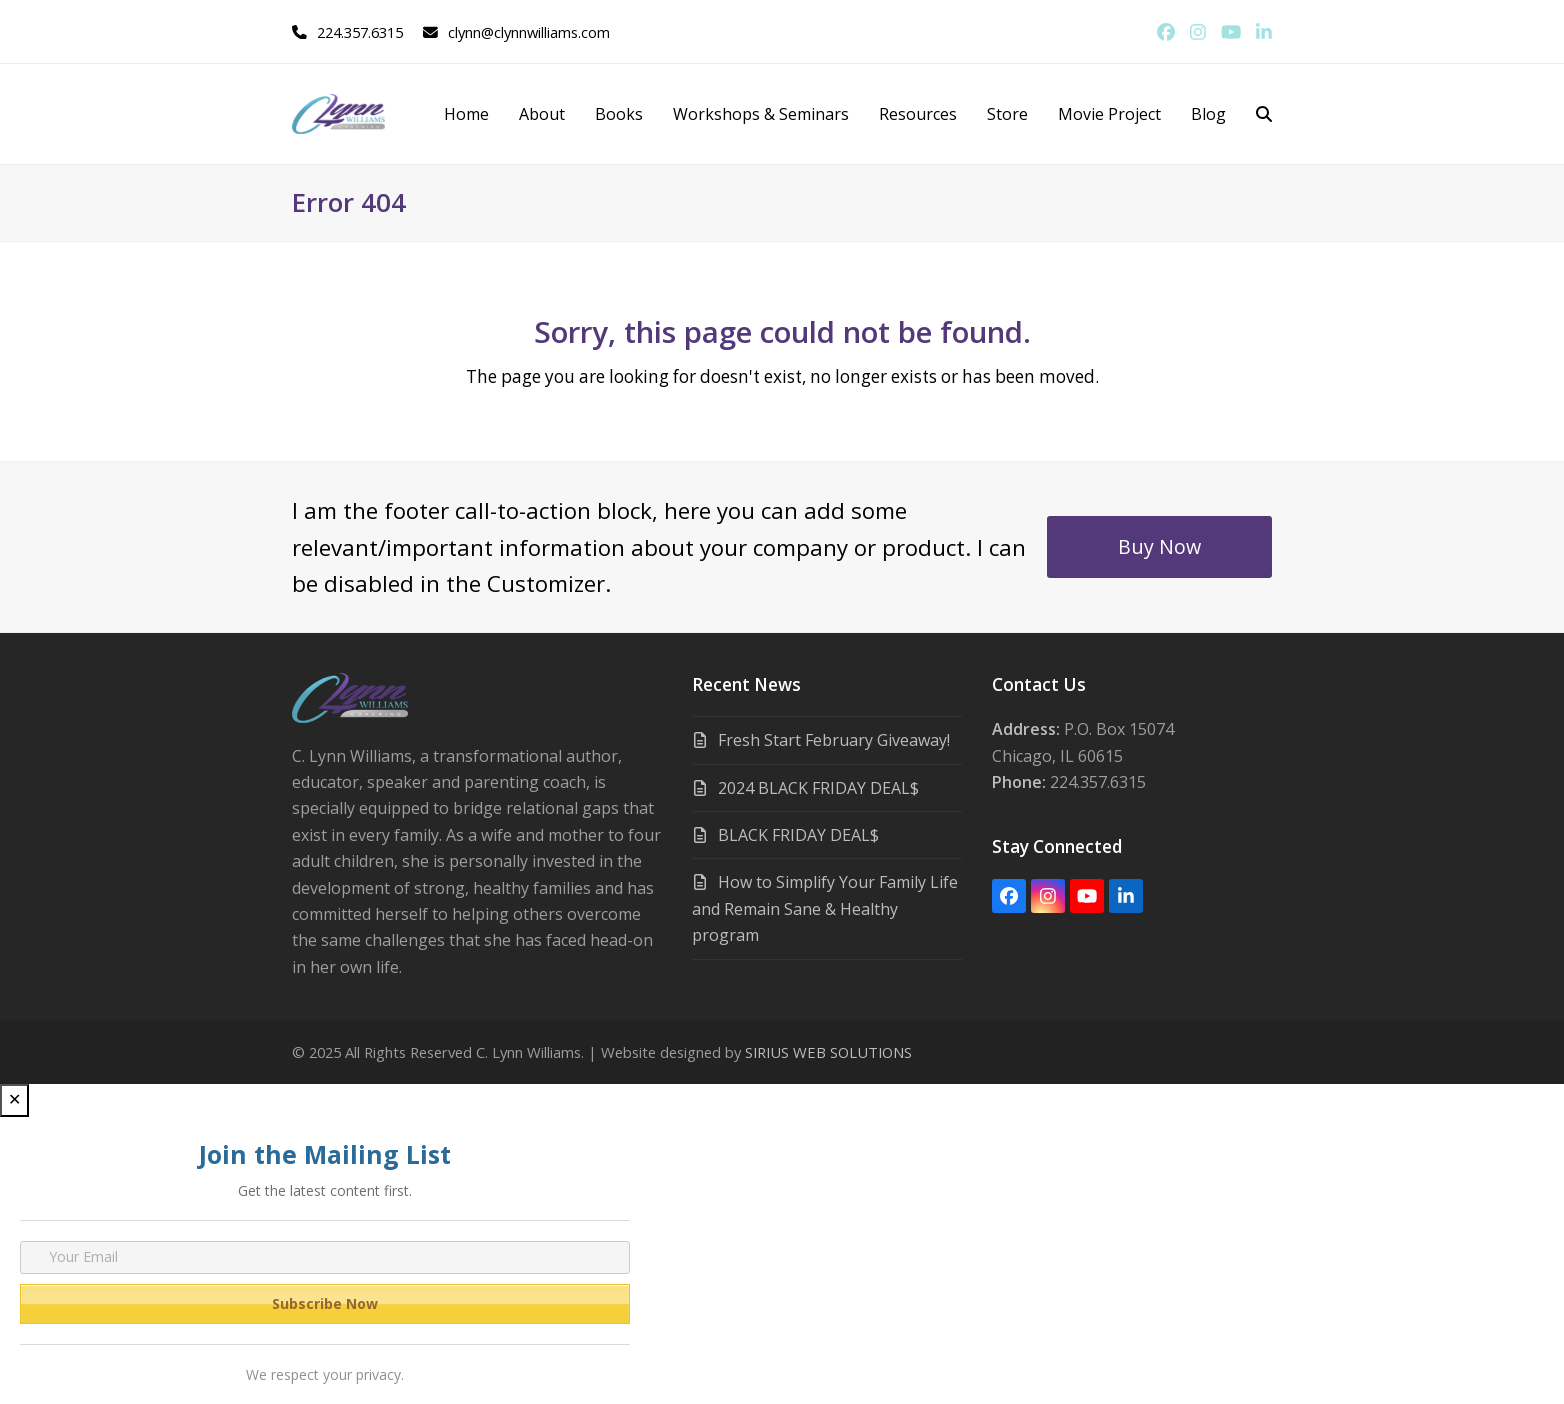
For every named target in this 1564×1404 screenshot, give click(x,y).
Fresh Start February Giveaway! (834, 740)
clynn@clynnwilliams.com (529, 32)
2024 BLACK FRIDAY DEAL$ (818, 788)
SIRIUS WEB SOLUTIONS (828, 1052)
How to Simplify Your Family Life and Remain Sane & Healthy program (825, 908)
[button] (1264, 114)
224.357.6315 (360, 32)
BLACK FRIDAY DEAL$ (798, 835)
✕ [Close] (14, 1099)
